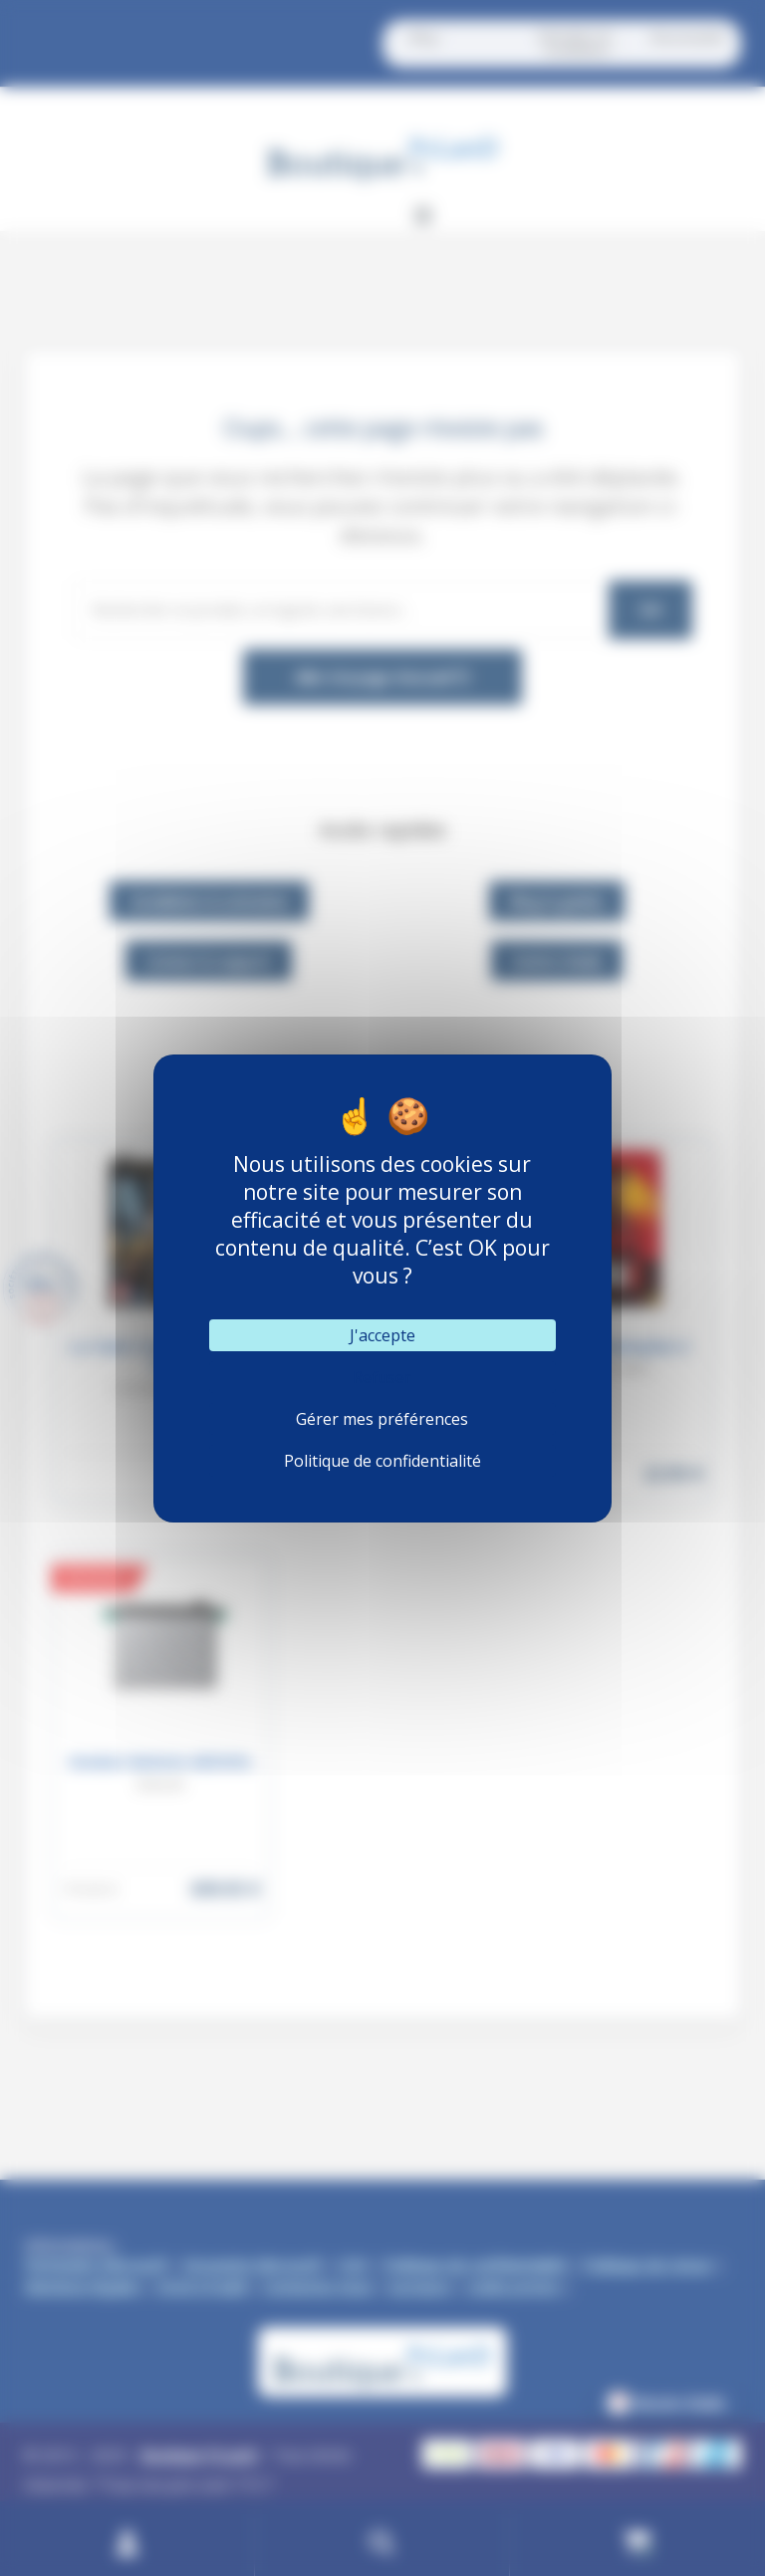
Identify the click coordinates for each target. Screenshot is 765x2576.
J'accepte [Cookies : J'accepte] (382, 1335)
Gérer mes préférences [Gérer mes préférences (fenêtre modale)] (382, 1419)
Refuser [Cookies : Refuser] (382, 1377)
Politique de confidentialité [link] (382, 1461)
